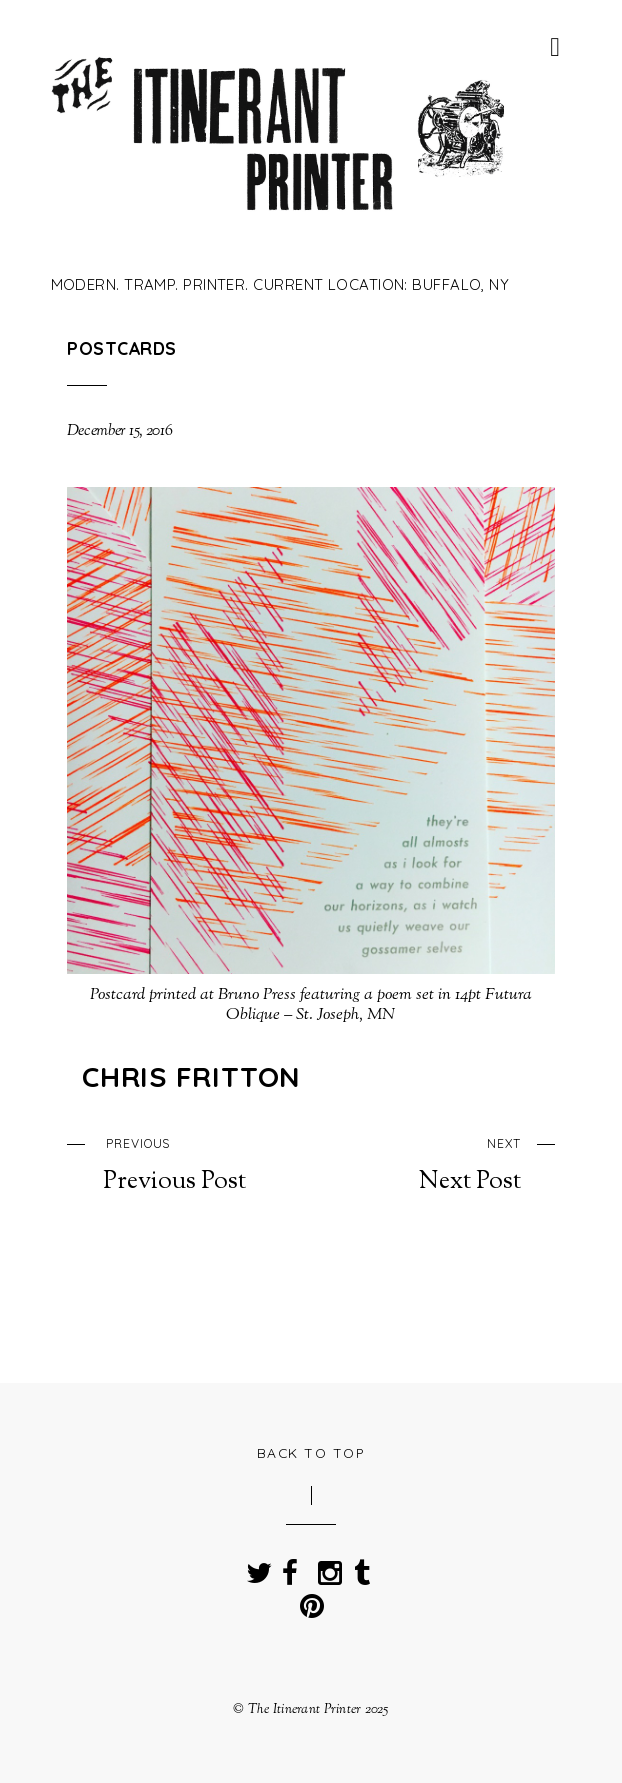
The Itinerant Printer (305, 1709)
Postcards (121, 348)
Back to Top (311, 1452)
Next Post (447, 1163)
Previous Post (175, 1163)
